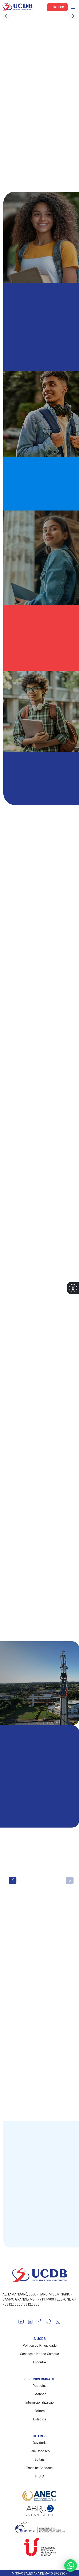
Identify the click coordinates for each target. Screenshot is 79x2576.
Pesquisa (39, 2386)
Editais (40, 2460)
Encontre (39, 2362)
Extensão (39, 2394)
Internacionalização (39, 2403)
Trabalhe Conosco (39, 2468)
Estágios (39, 2419)
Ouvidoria (40, 2443)
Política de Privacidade (40, 2345)
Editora (39, 2411)
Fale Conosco (39, 2451)
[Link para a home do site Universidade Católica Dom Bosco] (39, 2275)
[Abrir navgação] (72, 7)
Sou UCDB (57, 7)
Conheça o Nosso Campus (39, 2354)
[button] (73, 1288)
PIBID (39, 2476)
